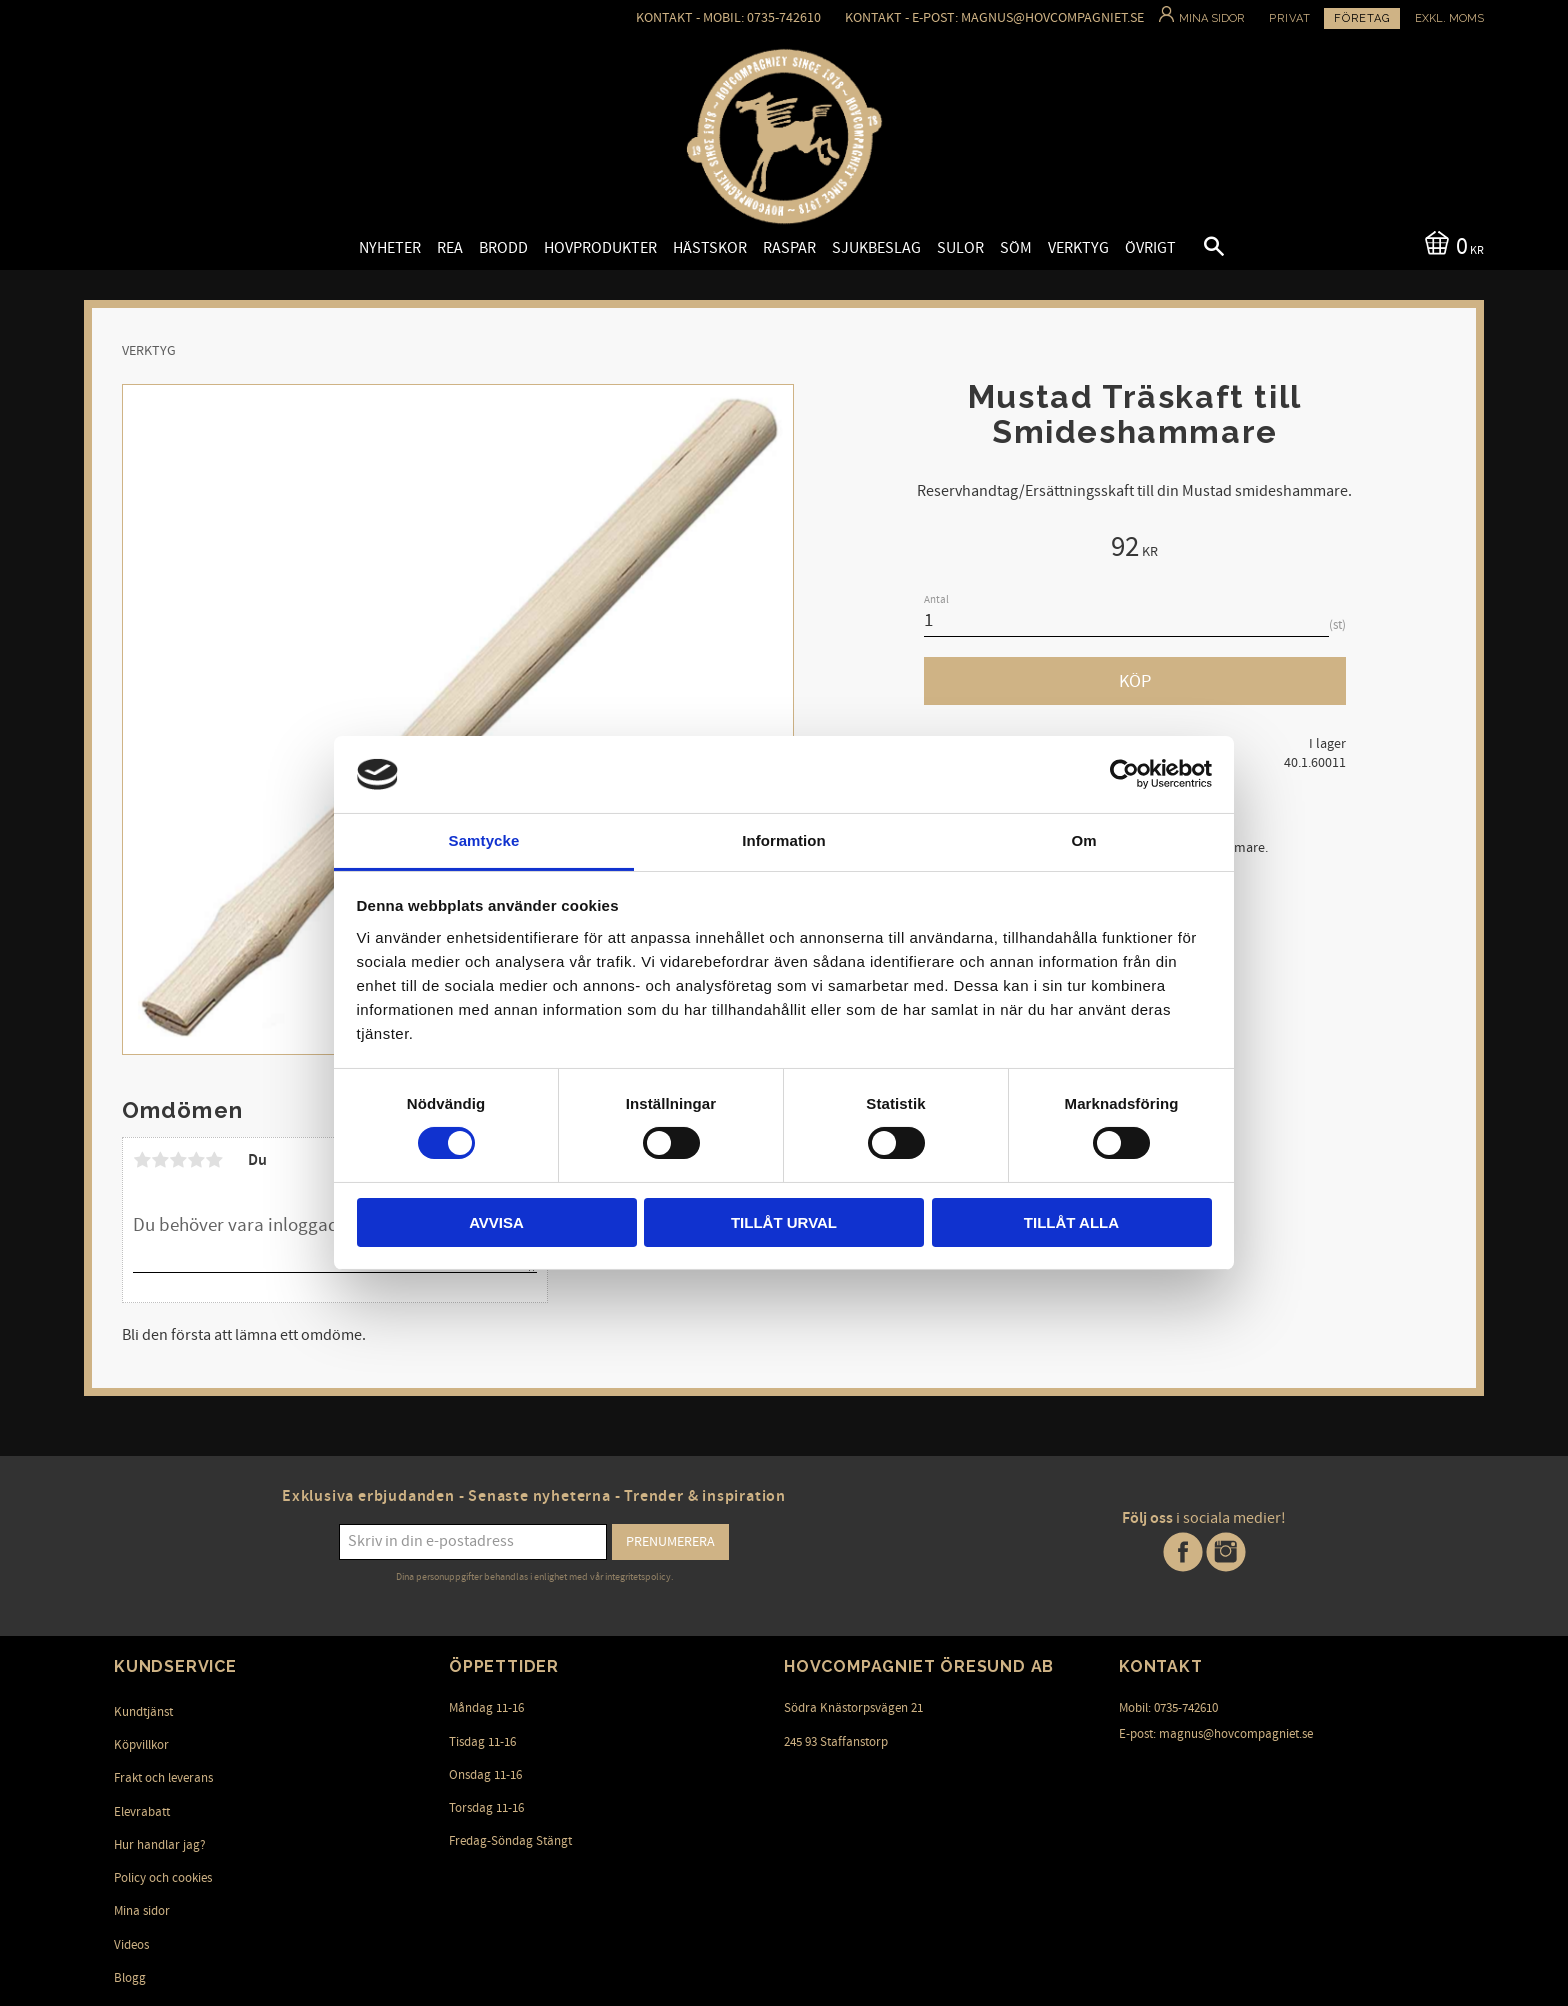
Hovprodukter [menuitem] (600, 248)
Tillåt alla (1071, 1222)
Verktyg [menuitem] (1078, 248)
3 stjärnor (178, 1160)
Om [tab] (1083, 840)
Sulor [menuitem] (960, 248)
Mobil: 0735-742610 (1168, 1708)
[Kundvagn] (1450, 244)
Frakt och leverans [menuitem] (163, 1778)
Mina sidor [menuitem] (142, 1911)
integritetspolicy (638, 1577)
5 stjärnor (214, 1160)
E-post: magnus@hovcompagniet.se (1216, 1734)
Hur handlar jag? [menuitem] (160, 1845)
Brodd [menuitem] (503, 248)
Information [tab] (784, 840)
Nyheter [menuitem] (390, 248)
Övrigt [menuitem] (1150, 248)
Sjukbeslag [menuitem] (876, 248)
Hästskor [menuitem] (710, 248)
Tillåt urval (784, 1222)
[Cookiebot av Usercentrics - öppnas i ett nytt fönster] (1124, 774)
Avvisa (496, 1222)
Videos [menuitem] (131, 1945)
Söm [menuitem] (1016, 248)
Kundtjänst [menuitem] (143, 1712)
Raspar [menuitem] (789, 248)
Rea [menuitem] (450, 248)
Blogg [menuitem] (130, 1978)
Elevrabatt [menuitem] (142, 1812)
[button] (1197, 249)
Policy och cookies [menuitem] (163, 1878)
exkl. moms (1449, 18)
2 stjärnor (160, 1160)
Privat (1290, 18)
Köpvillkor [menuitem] (141, 1745)
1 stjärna (142, 1160)
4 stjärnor (196, 1160)
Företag (1362, 18)
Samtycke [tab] (484, 840)
